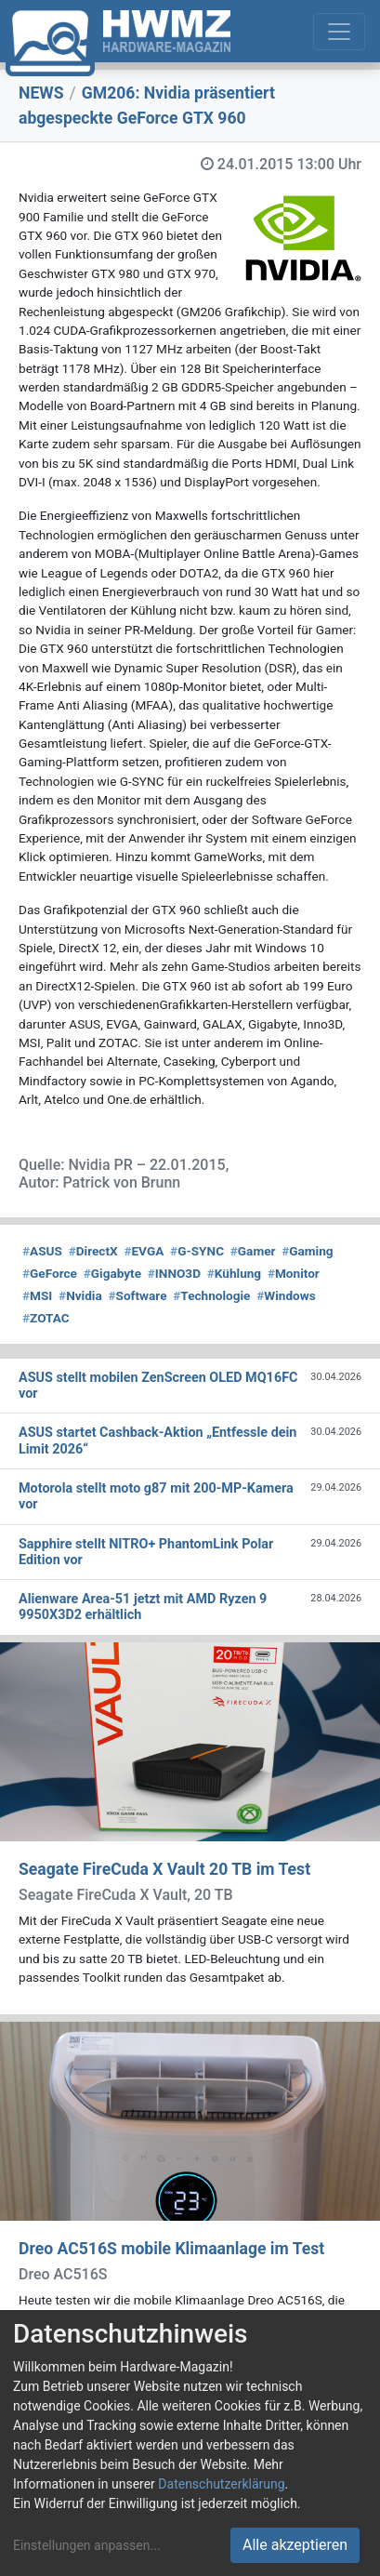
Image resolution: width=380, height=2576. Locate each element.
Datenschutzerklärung (221, 2483)
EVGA (144, 1250)
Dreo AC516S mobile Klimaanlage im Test (171, 2248)
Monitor (294, 1273)
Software (137, 1295)
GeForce (49, 1273)
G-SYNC (197, 1250)
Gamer (253, 1250)
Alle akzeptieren (294, 2545)
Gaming (307, 1250)
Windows (285, 1295)
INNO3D (174, 1273)
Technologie (211, 1295)
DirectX (93, 1250)
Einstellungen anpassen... (87, 2545)
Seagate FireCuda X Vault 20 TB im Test (164, 1869)
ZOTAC (46, 1317)
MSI (37, 1295)
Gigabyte (112, 1273)
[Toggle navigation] (339, 31)
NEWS (41, 93)
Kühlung (234, 1273)
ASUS (42, 1250)
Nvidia (80, 1295)
